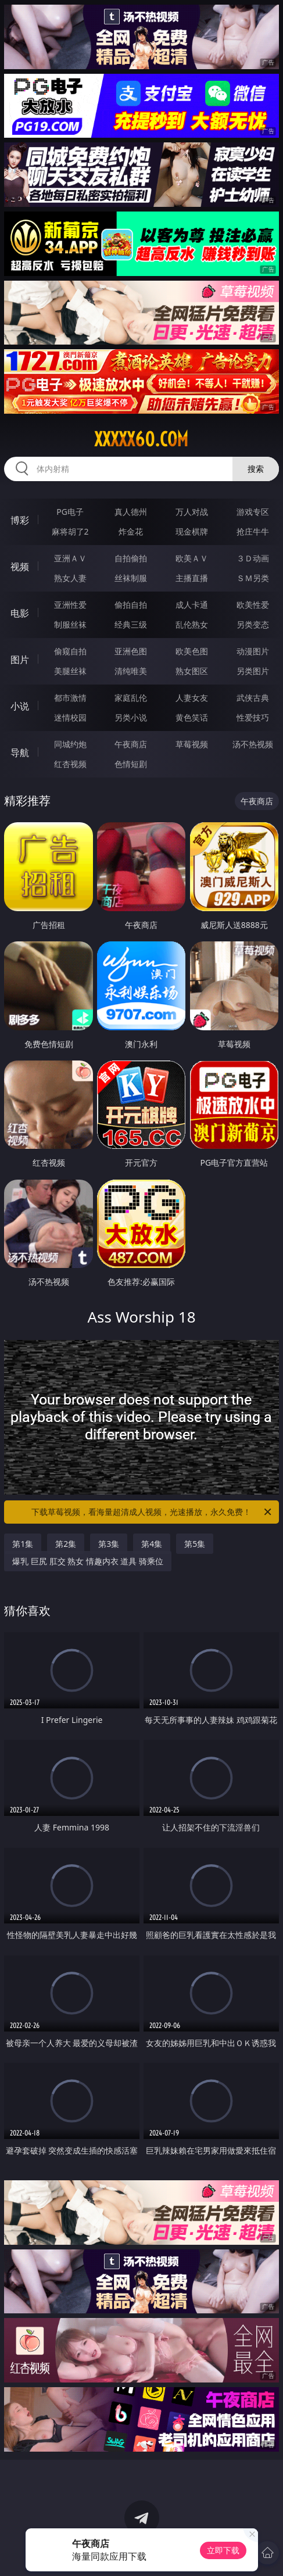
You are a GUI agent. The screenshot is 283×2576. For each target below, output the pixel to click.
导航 (19, 752)
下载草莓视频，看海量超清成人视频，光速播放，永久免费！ (152, 1512)
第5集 (194, 1543)
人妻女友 (191, 697)
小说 (19, 706)
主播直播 (191, 577)
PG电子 (70, 511)
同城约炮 (70, 744)
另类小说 (130, 717)
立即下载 (223, 2550)
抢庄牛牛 (253, 531)
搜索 (256, 468)
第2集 (65, 1543)
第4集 (151, 1543)
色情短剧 (130, 763)
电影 (19, 613)
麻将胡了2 (70, 531)
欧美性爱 (253, 604)
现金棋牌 (191, 531)
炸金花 (131, 531)
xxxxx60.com (141, 439)
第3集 (108, 1543)
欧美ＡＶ (191, 558)
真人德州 (130, 511)
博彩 (19, 520)
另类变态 (253, 624)
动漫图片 (253, 651)
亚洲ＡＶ (70, 558)
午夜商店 (130, 744)
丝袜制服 (130, 577)
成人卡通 (191, 604)
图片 (19, 659)
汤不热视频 (252, 744)
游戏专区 (253, 511)
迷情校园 (70, 717)
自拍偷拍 (130, 558)
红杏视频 (70, 763)
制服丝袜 (70, 624)
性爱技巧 (253, 717)
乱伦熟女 (191, 624)
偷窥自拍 (70, 651)
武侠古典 (253, 697)
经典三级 (130, 624)
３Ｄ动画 (253, 558)
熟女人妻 (70, 577)
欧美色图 (191, 651)
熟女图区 (191, 670)
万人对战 (191, 511)
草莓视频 (191, 744)
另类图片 (253, 670)
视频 (19, 566)
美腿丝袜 (70, 670)
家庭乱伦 (130, 697)
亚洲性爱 (70, 604)
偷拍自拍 (130, 604)
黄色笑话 (191, 717)
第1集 (22, 1543)
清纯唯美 (130, 670)
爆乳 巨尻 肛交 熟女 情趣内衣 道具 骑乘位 (87, 1561)
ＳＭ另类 (253, 577)
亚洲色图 (130, 651)
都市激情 (70, 697)
